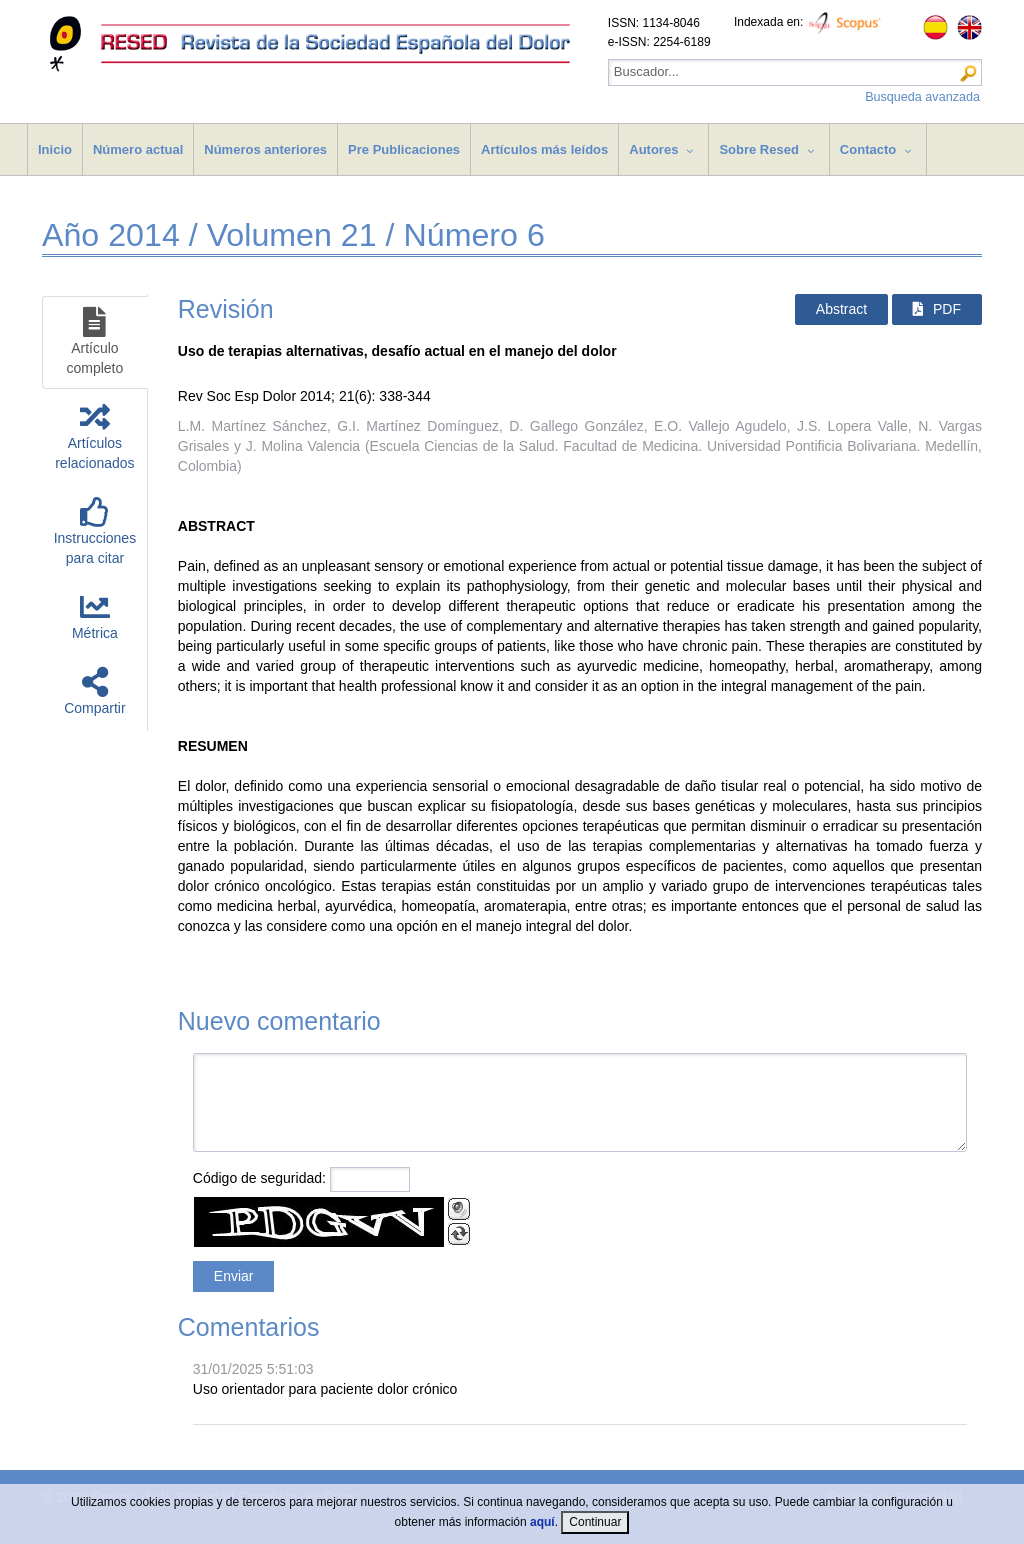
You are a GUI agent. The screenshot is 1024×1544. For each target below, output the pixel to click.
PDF (937, 309)
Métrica (95, 616)
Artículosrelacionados (94, 436)
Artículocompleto (94, 341)
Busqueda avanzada (922, 97)
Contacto (868, 149)
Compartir (94, 691)
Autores (653, 149)
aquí (542, 1522)
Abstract (841, 309)
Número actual (138, 149)
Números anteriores (265, 149)
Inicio (55, 149)
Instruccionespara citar (95, 531)
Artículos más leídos (544, 149)
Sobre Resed (758, 149)
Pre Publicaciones (404, 149)
